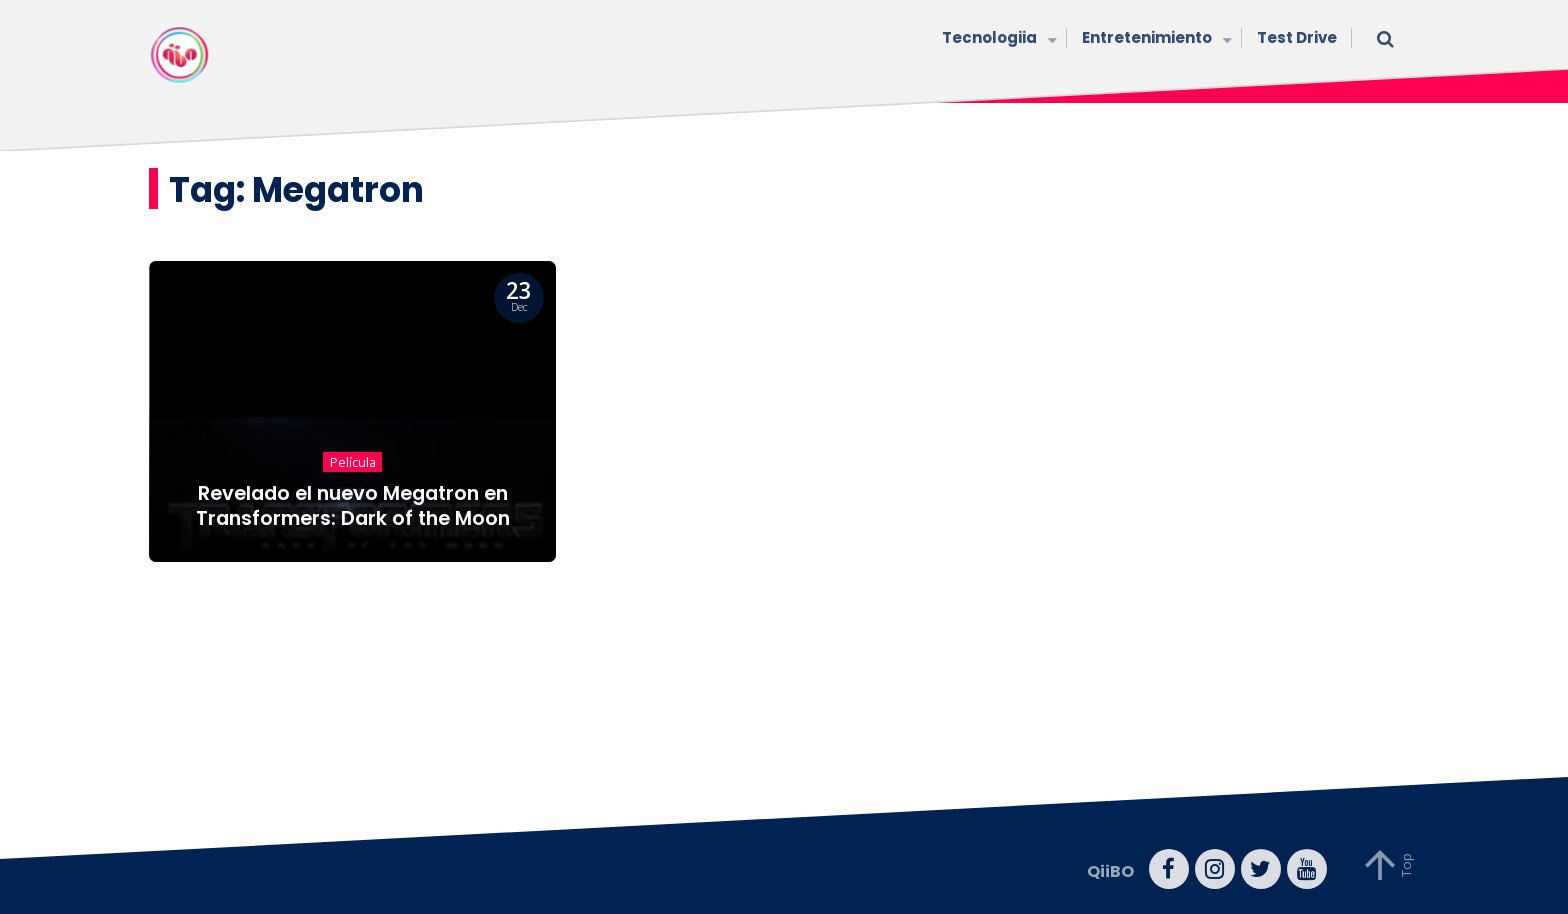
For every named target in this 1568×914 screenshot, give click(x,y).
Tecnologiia (997, 39)
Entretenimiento (1154, 39)
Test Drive (1297, 37)
